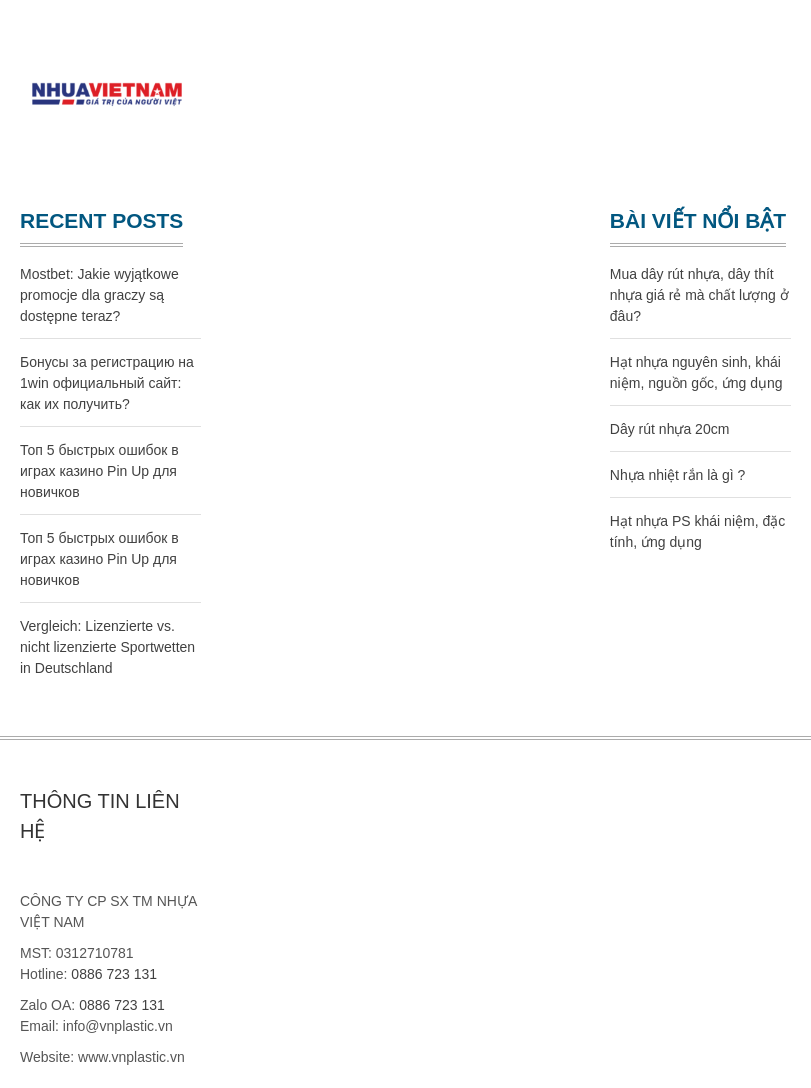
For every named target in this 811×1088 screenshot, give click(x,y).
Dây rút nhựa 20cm (670, 429)
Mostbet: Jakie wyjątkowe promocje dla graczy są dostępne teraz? (99, 295)
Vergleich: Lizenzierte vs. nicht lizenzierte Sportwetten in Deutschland (107, 647)
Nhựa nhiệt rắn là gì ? (678, 475)
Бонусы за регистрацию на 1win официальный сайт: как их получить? (107, 383)
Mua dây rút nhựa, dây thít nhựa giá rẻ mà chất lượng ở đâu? (699, 295)
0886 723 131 (114, 974)
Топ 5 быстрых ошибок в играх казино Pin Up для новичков (99, 471)
